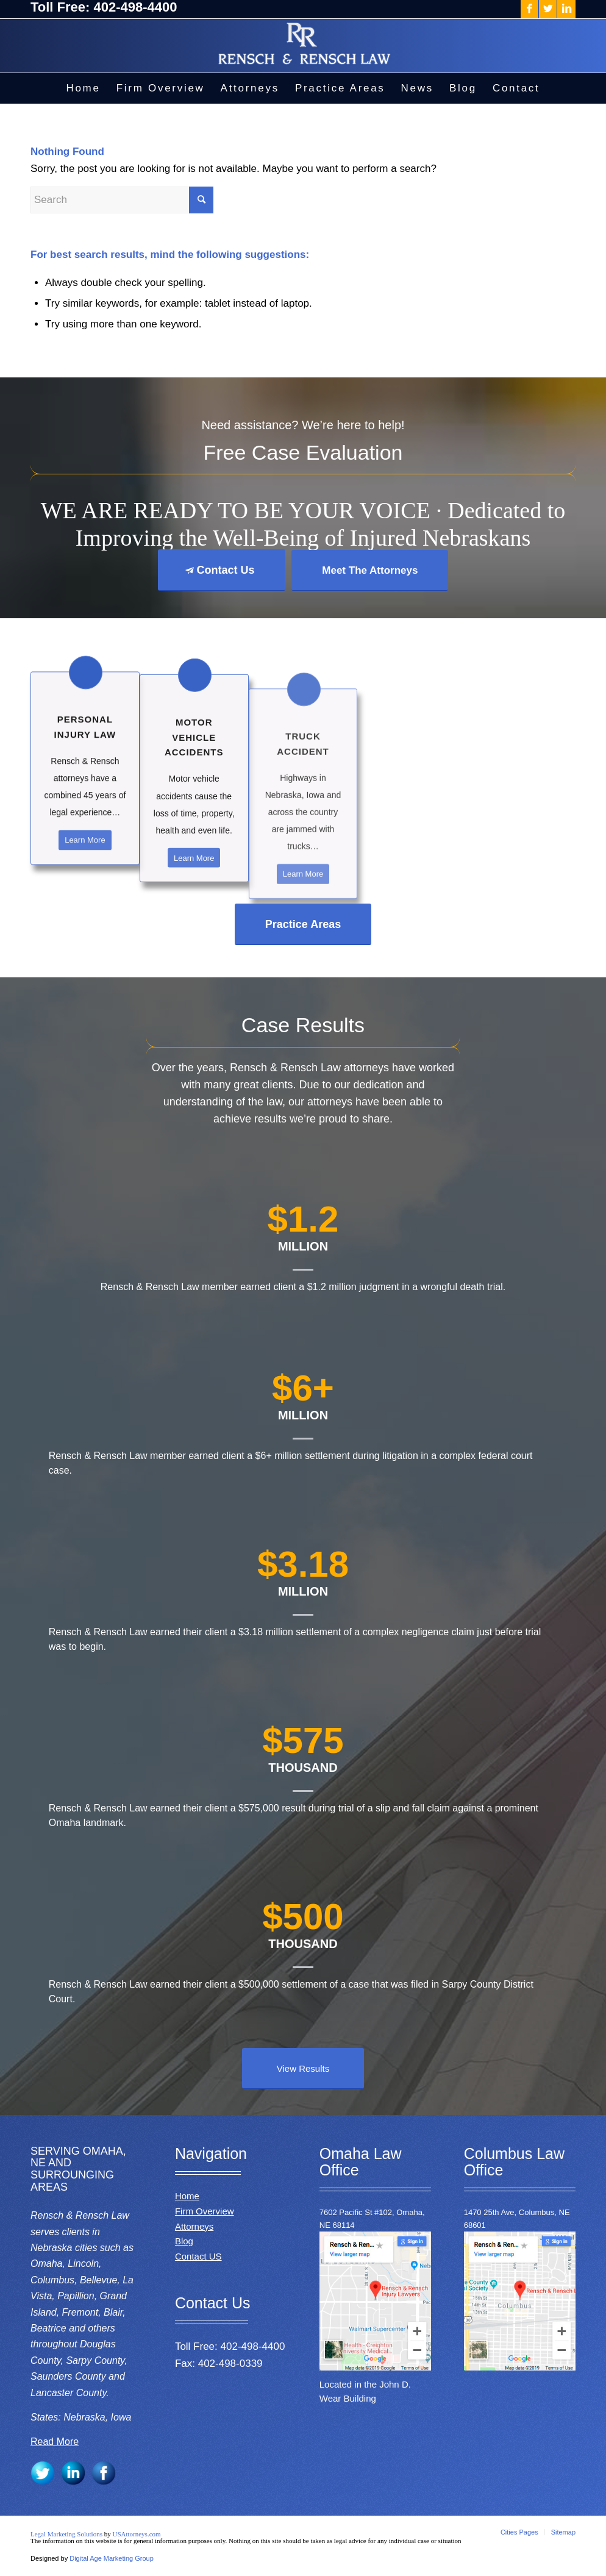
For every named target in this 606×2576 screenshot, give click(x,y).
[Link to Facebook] (529, 9)
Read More (54, 2441)
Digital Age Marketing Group (112, 2558)
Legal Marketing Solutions (67, 2534)
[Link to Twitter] (548, 9)
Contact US (198, 2256)
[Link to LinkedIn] (566, 9)
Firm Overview (204, 2211)
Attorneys (194, 2226)
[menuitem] (83, 88)
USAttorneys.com (136, 2534)
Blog (184, 2241)
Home (187, 2196)
